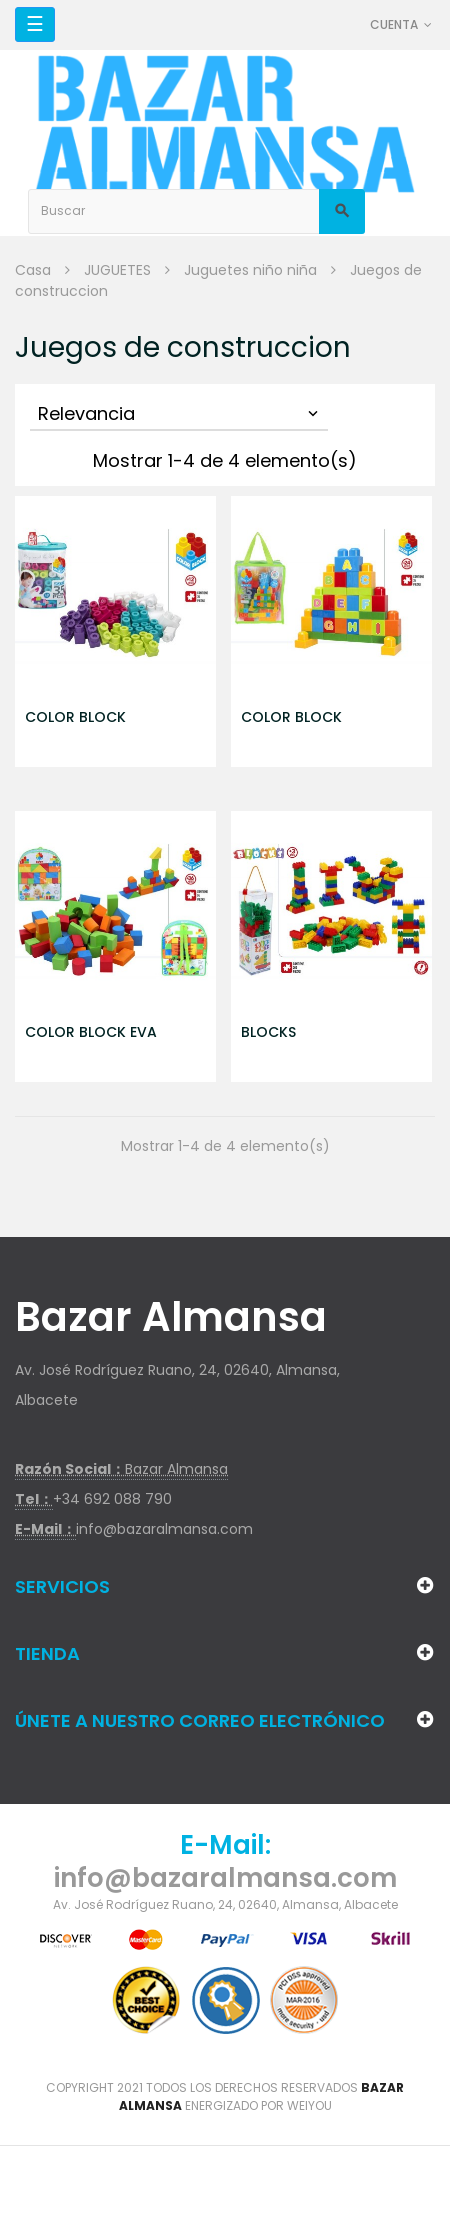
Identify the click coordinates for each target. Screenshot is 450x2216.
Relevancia (180, 413)
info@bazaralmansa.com (164, 1529)
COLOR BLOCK (75, 717)
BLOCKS (268, 1032)
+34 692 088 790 (112, 1499)
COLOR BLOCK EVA (91, 1032)
